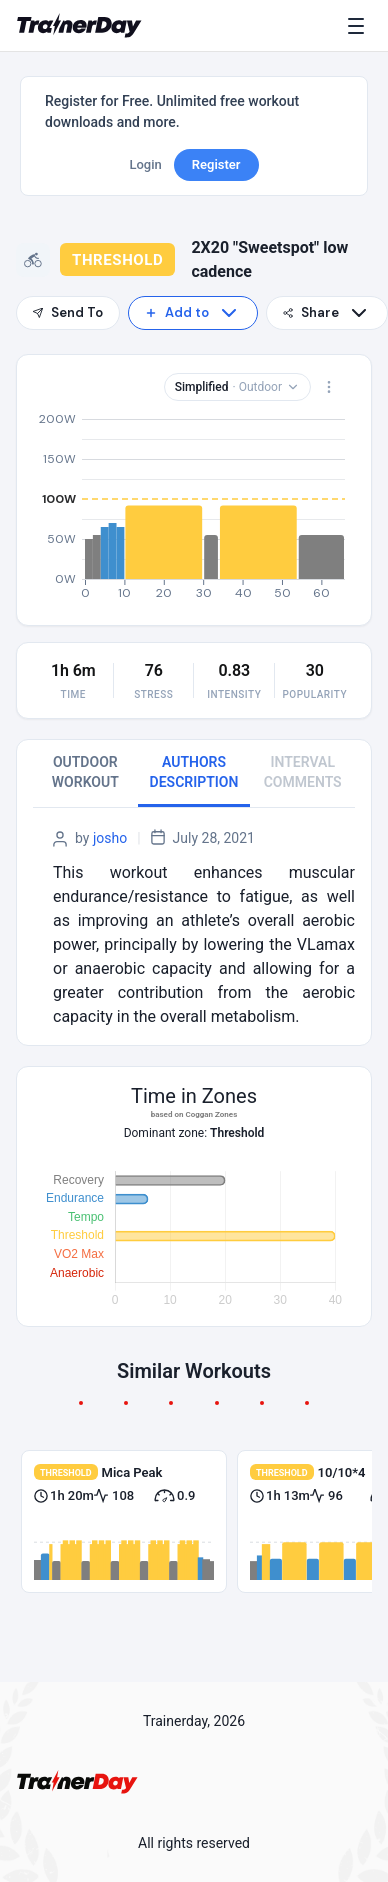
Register (216, 164)
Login (145, 164)
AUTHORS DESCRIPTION (194, 772)
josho (110, 838)
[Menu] (360, 26)
